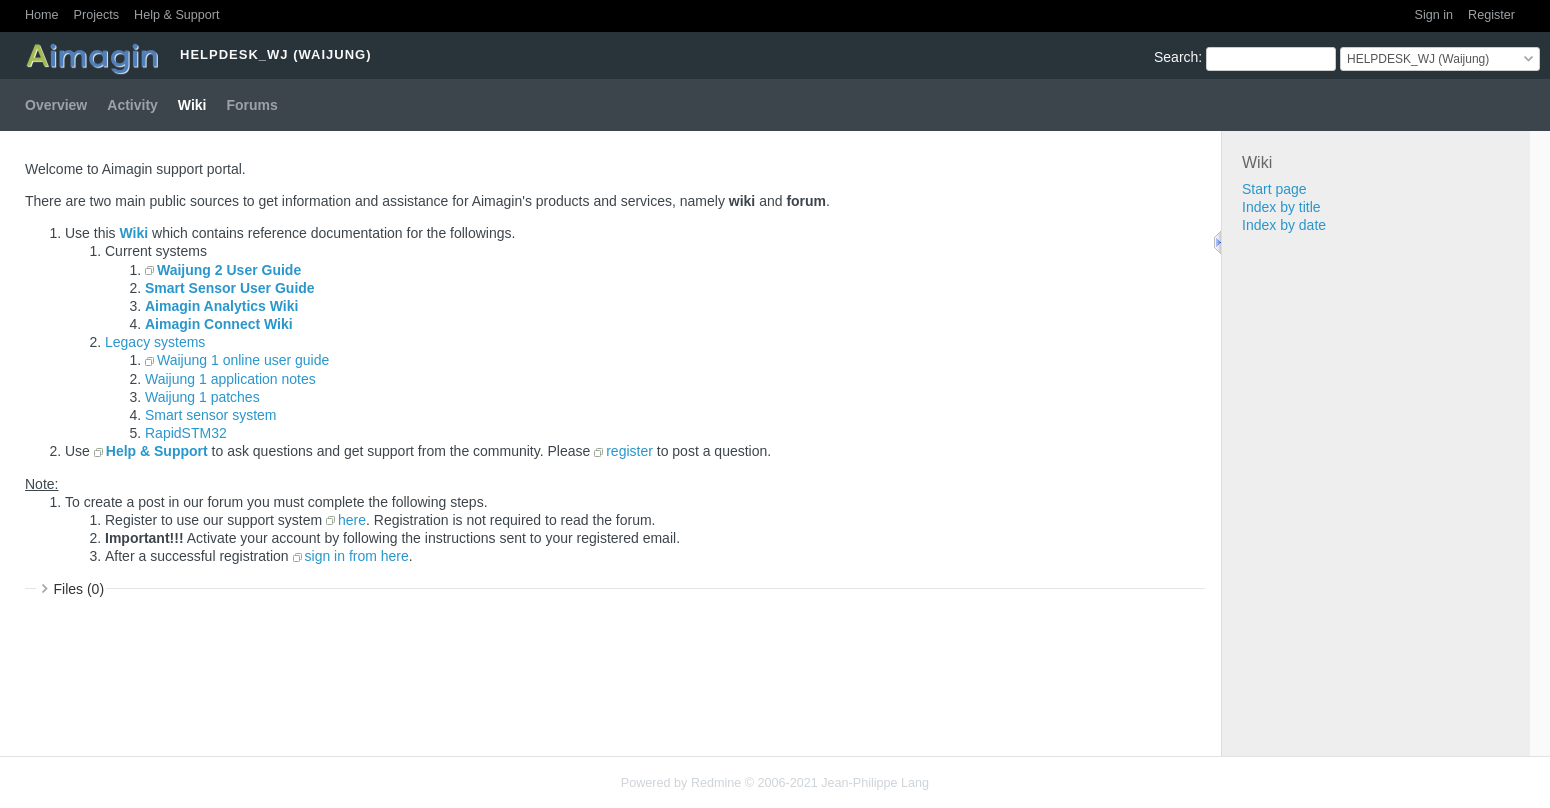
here (352, 520)
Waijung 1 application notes (230, 379)
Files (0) (79, 589)
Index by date (1284, 225)
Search (1176, 57)
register (629, 451)
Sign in (1434, 15)
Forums (252, 105)
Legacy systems (155, 342)
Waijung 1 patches (202, 397)
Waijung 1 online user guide (243, 360)
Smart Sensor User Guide (230, 288)
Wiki (192, 105)
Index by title (1281, 207)
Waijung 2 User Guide (229, 270)
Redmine (716, 783)
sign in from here (357, 556)
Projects (97, 15)
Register (1491, 15)
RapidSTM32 (186, 433)
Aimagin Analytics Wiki (221, 306)
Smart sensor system (210, 415)
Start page (1274, 189)
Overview (56, 105)
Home (42, 15)
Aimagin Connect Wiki (219, 324)
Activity (132, 105)
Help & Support (176, 15)
